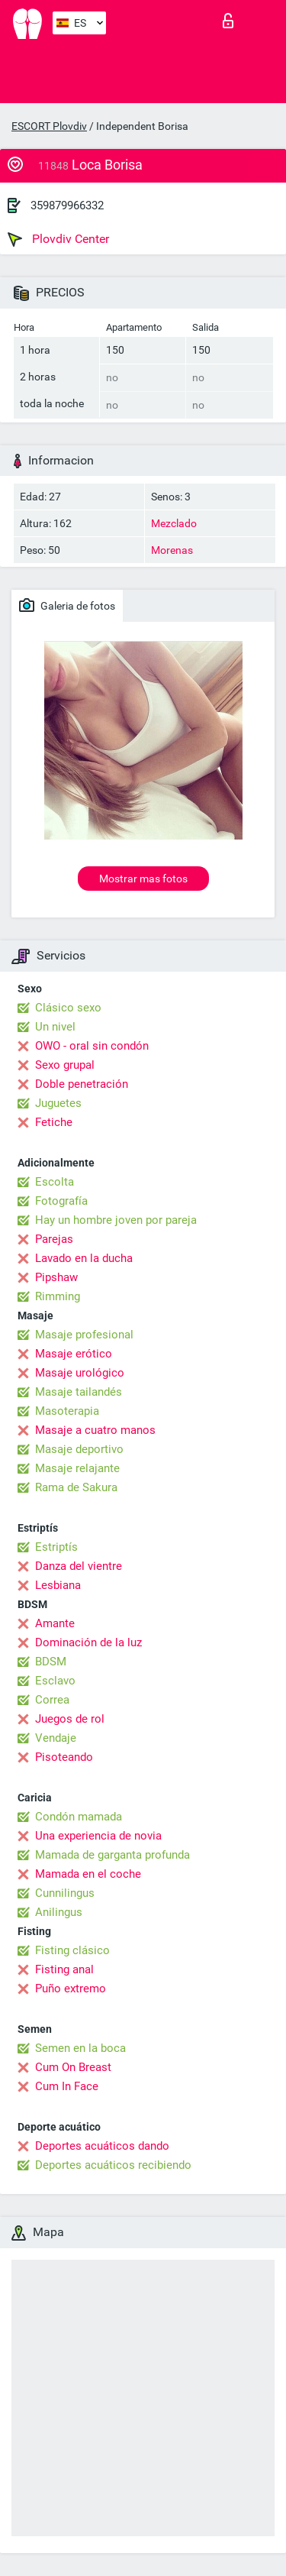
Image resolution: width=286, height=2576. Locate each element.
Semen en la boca (80, 2048)
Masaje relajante (77, 1468)
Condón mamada (78, 1817)
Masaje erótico (73, 1354)
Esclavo (55, 1681)
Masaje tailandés (78, 1392)
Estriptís (56, 1547)
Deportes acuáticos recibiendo (113, 2165)
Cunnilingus (65, 1893)
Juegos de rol (69, 1719)
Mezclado (174, 523)
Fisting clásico (72, 1950)
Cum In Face (66, 2086)
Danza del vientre (78, 1566)
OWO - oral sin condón (92, 1046)
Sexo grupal (65, 1065)
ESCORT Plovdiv (49, 126)
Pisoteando (64, 1757)
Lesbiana (58, 1585)
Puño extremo (70, 1988)
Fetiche (53, 1122)
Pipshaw (56, 1277)
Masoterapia (67, 1411)
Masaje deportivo (79, 1449)
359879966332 (67, 205)
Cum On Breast (73, 2067)
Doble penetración (81, 1084)
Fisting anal (64, 1969)
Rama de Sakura (76, 1487)
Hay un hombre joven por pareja (116, 1220)
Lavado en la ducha (84, 1258)
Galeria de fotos (67, 605)
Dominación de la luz (88, 1642)
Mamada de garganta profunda (112, 1855)
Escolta (54, 1182)
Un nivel (55, 1027)
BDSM (50, 1661)
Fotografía (61, 1201)
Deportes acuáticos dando (102, 2146)
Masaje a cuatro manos (95, 1430)
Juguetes (58, 1103)
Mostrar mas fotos (143, 878)
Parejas (54, 1239)
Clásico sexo (68, 1008)
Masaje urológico (79, 1373)
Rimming (57, 1296)
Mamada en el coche (88, 1874)
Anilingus (58, 1912)
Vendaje (55, 1738)
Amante (55, 1623)
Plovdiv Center (58, 239)
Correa (52, 1700)
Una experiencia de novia (98, 1836)
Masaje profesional (84, 1334)
